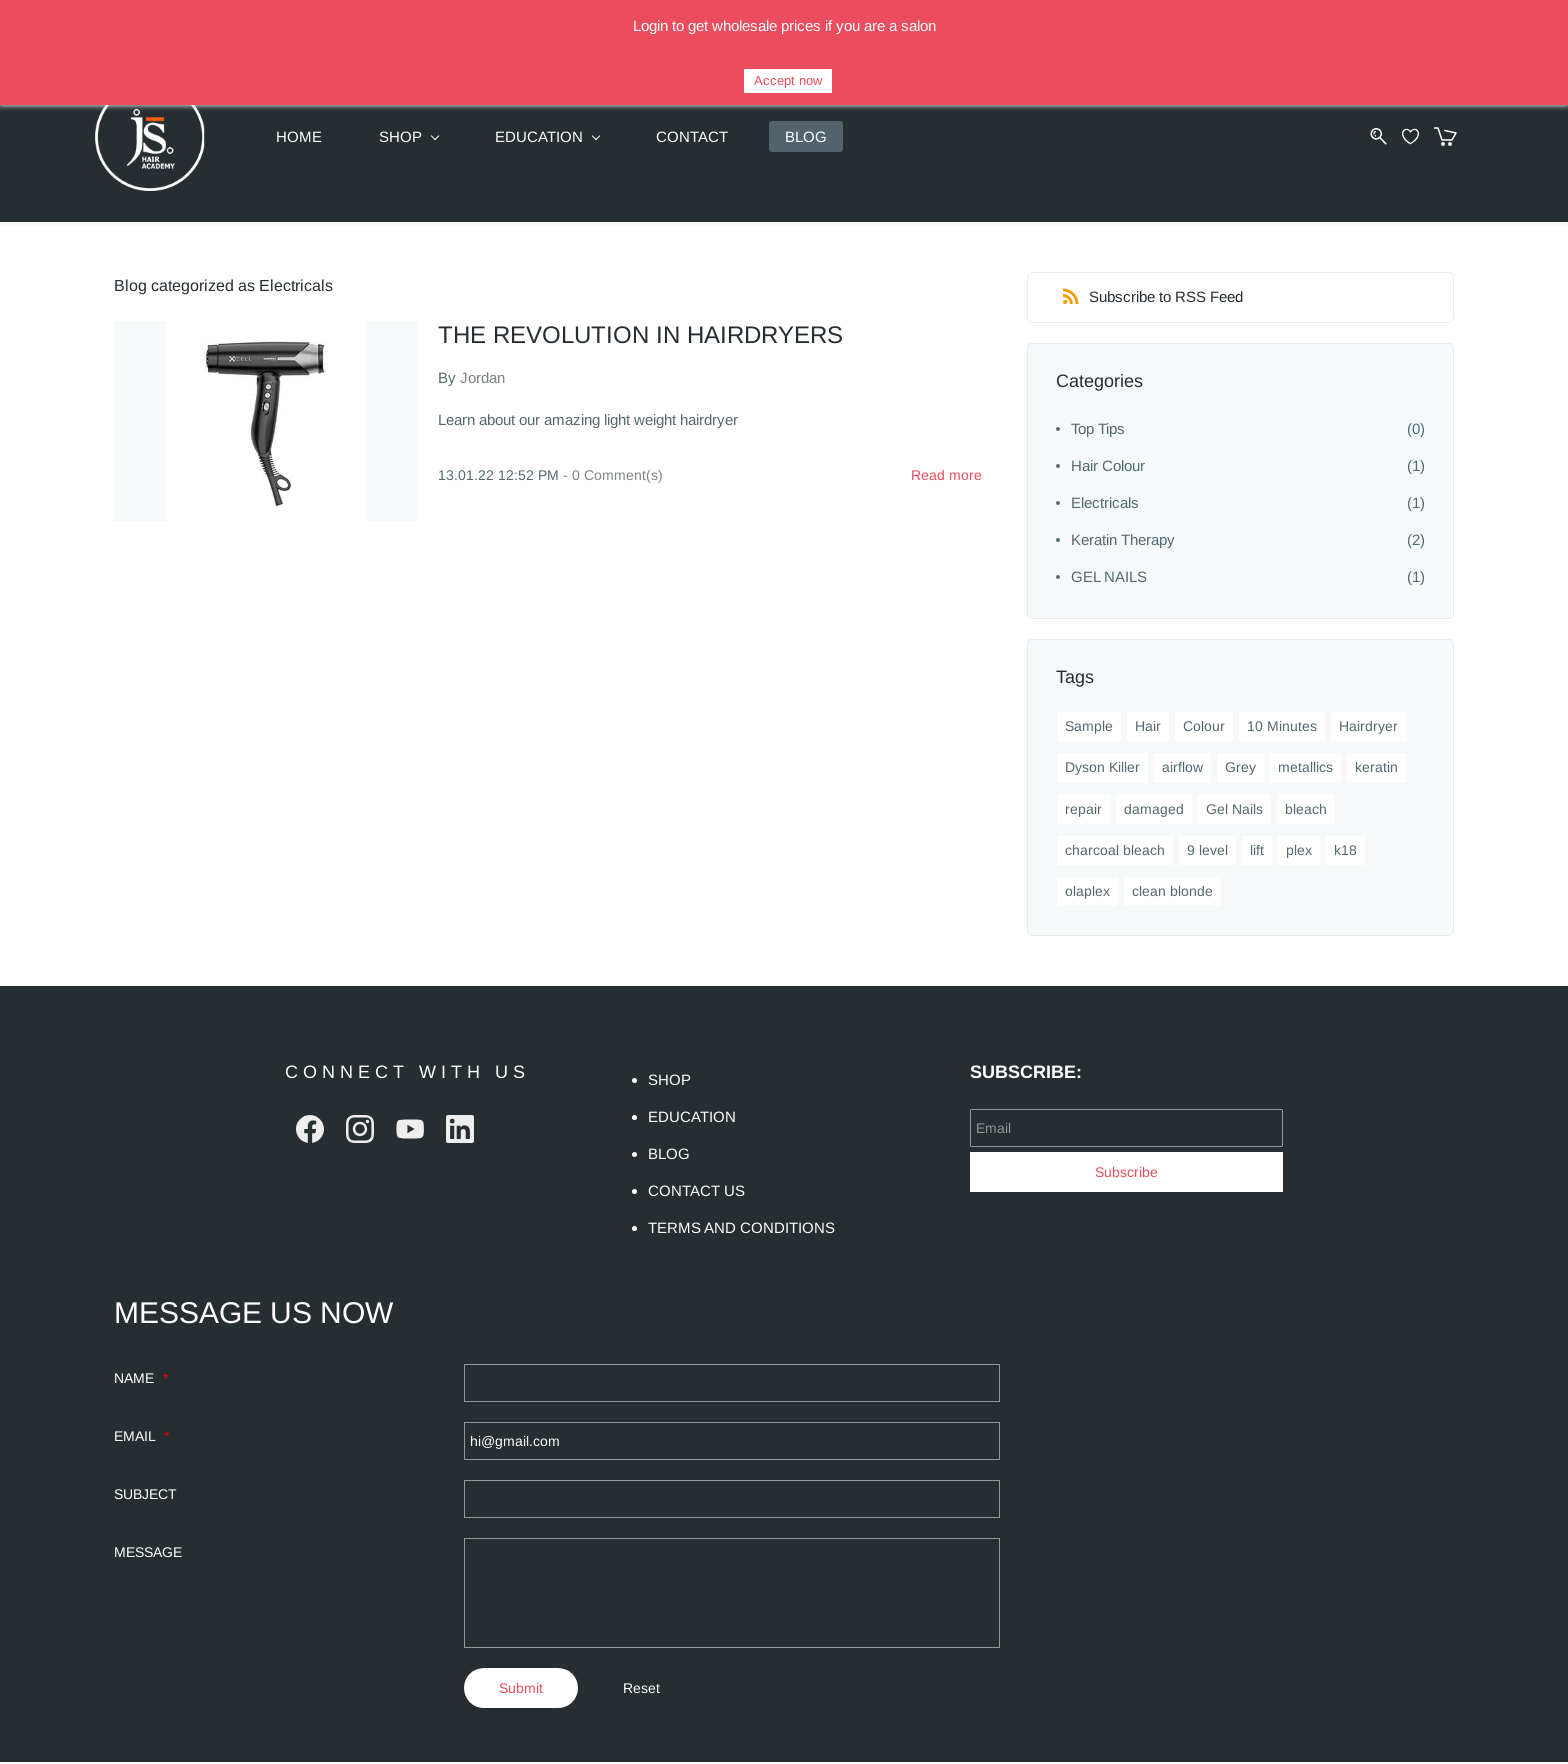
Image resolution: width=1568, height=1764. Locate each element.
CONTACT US (696, 1192)
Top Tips (1098, 430)
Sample (1089, 728)
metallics (1305, 769)
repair (1083, 810)
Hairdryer (1368, 728)
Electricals (1105, 504)
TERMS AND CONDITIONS (741, 1229)
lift (1257, 851)
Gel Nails (1234, 810)
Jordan (482, 378)
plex (1299, 851)
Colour (1204, 728)
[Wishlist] (1399, 136)
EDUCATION (692, 1118)
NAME (141, 1380)
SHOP (669, 1081)
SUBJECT (145, 1496)
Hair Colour (1108, 467)
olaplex (1087, 893)
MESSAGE (148, 1554)
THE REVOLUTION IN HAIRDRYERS (640, 335)
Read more (946, 476)
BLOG (669, 1155)
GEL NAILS (1109, 578)
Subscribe (1126, 1173)
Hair (1148, 728)
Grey (1240, 769)
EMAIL (141, 1438)
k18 (1345, 851)
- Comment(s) (613, 476)
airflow (1182, 769)
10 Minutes (1282, 728)
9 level (1207, 851)
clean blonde (1172, 893)
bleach (1306, 810)
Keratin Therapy (1123, 541)
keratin (1376, 769)
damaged (1154, 810)
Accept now (788, 80)
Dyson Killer (1102, 769)
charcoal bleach (1115, 851)
